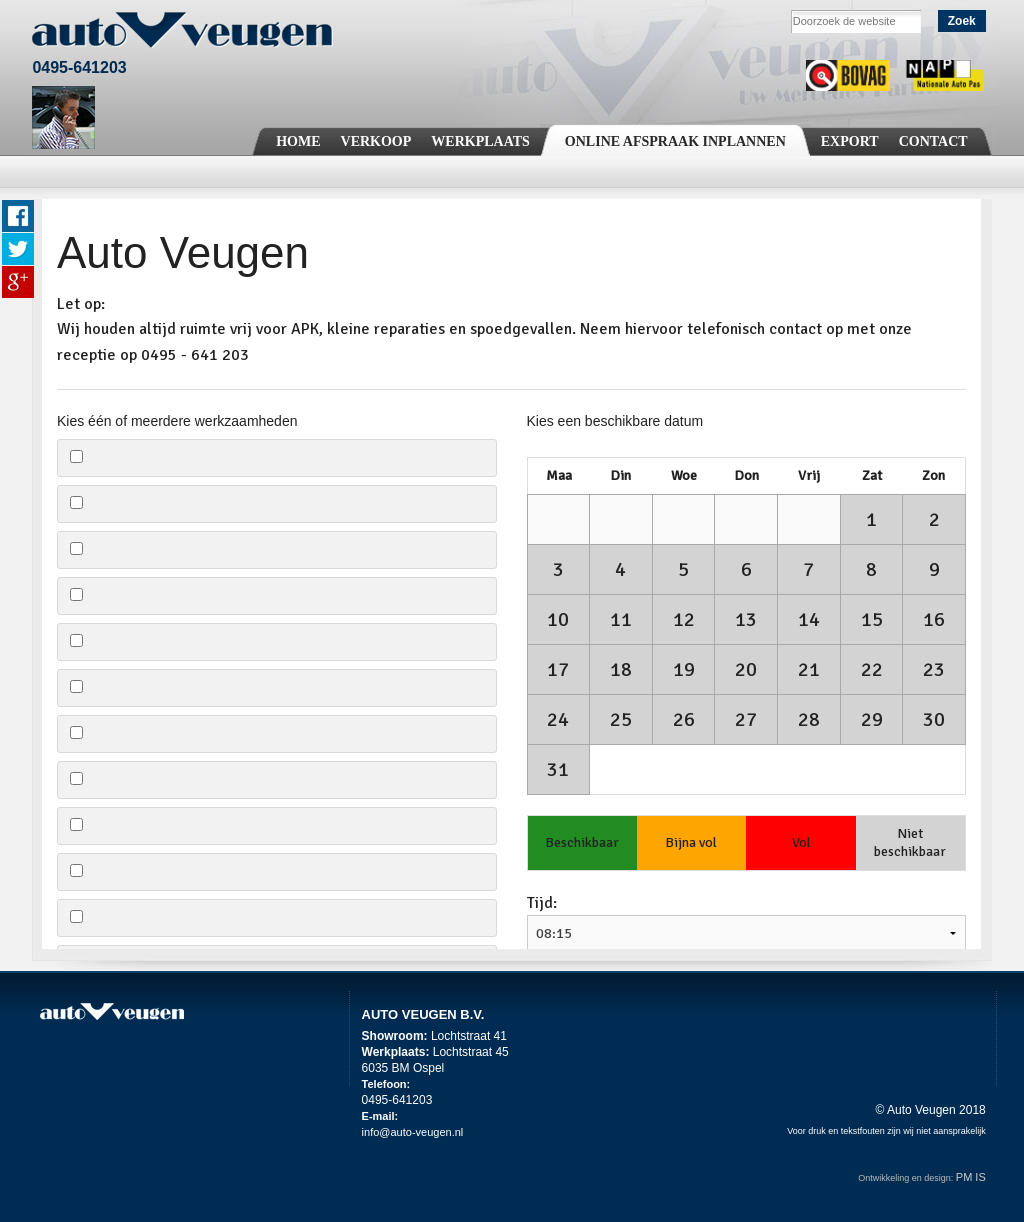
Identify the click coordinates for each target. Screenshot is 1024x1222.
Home (298, 141)
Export (850, 141)
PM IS (971, 1177)
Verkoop (376, 141)
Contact (933, 141)
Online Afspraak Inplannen (675, 141)
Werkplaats (480, 141)
